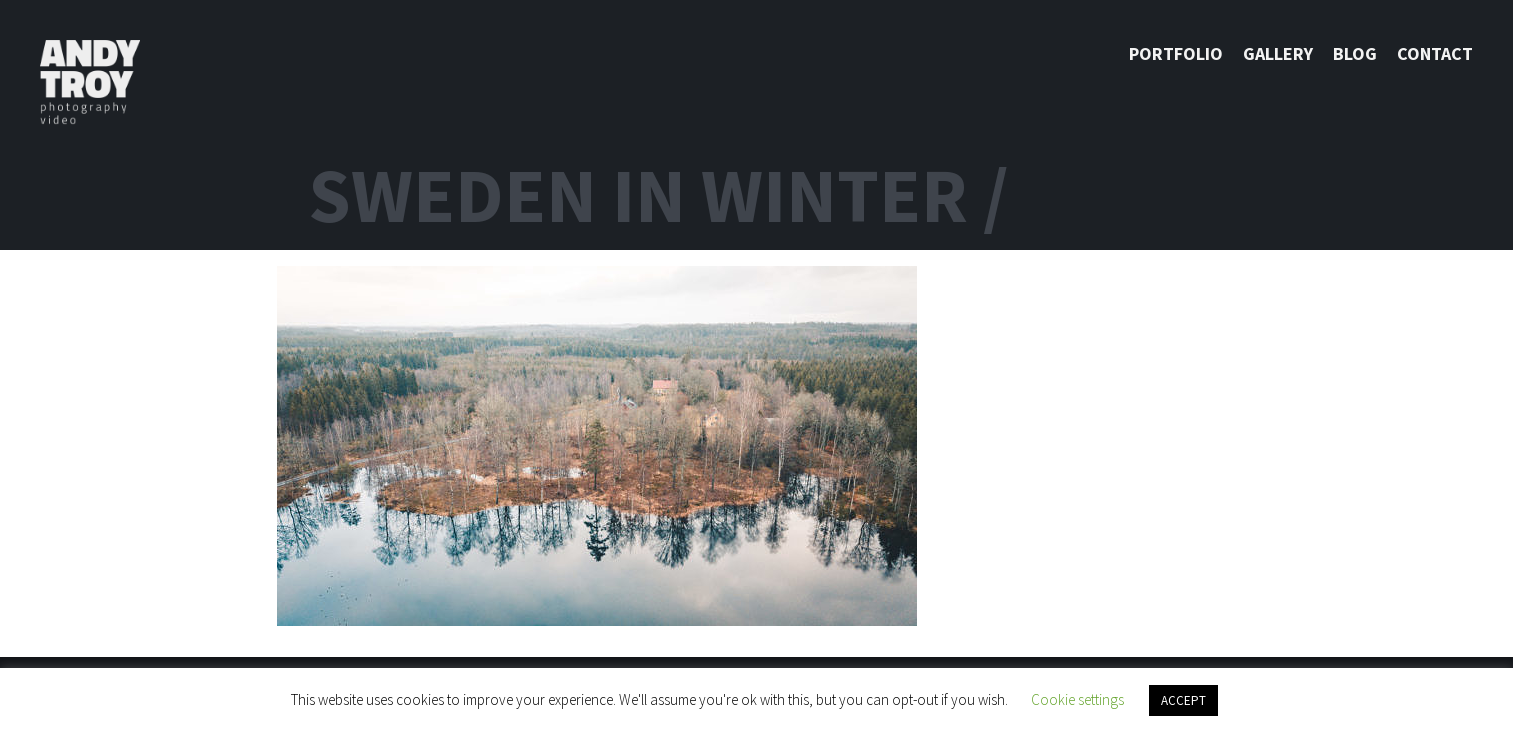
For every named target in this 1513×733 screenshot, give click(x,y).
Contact (1435, 53)
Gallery (1278, 53)
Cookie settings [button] (1077, 699)
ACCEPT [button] (1183, 700)
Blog (1355, 53)
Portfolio (1176, 53)
